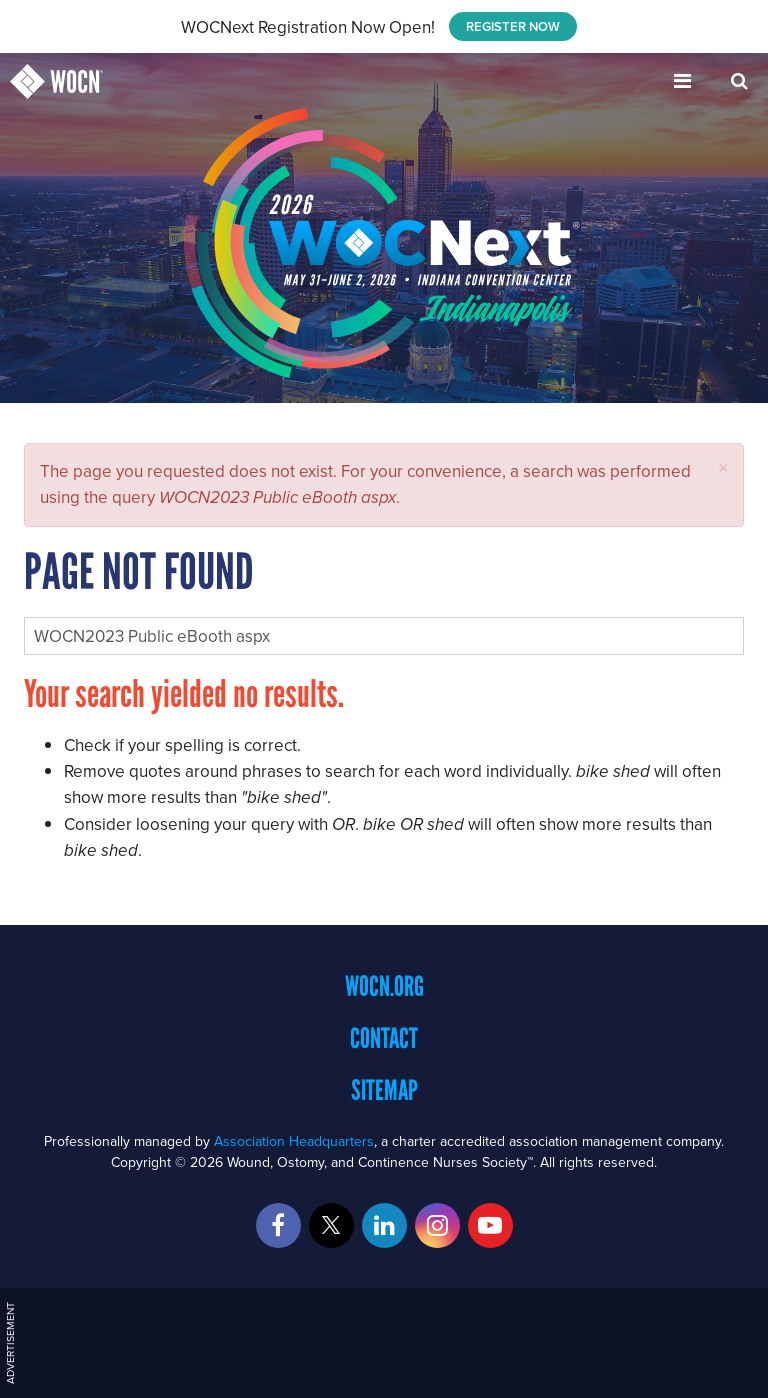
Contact (384, 1038)
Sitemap (384, 1090)
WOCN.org (384, 986)
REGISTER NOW (513, 26)
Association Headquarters (294, 1141)
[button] (723, 467)
